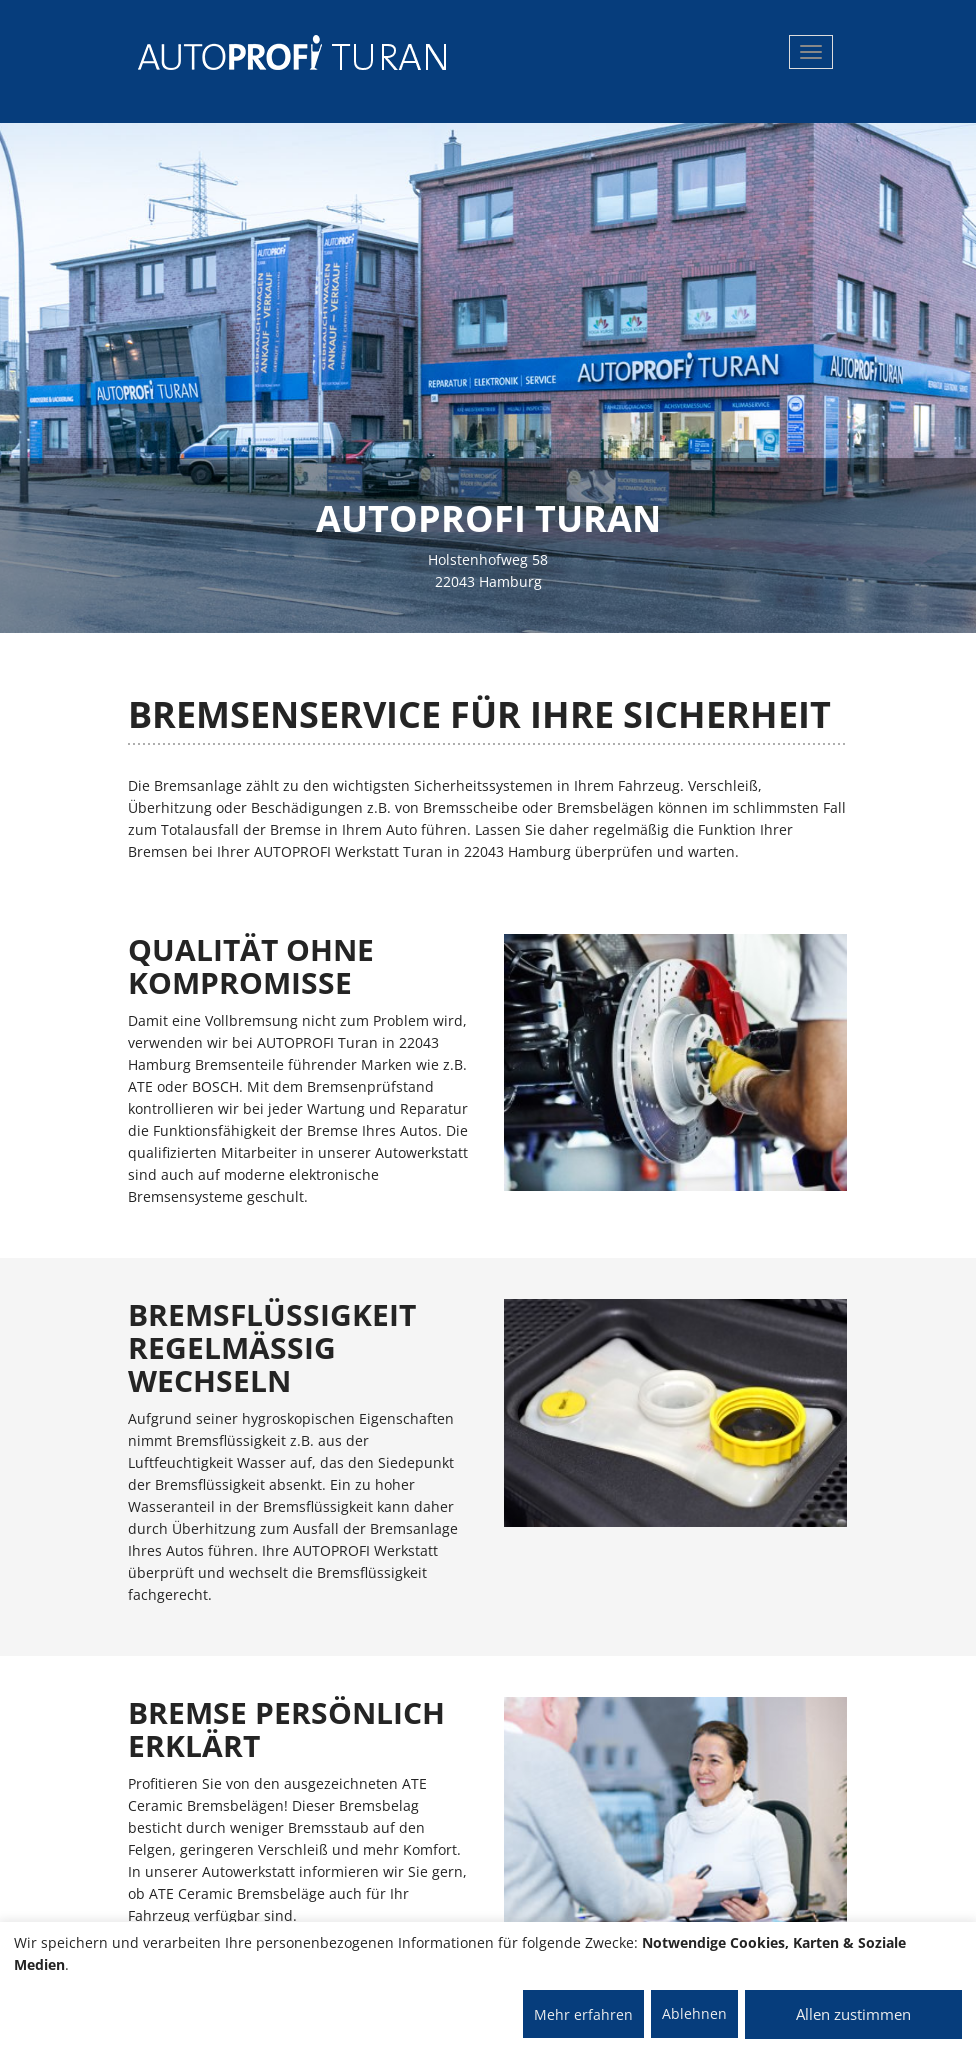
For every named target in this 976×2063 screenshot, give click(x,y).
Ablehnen (694, 2013)
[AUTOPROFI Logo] (217, 52)
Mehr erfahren (583, 2014)
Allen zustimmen (853, 2014)
